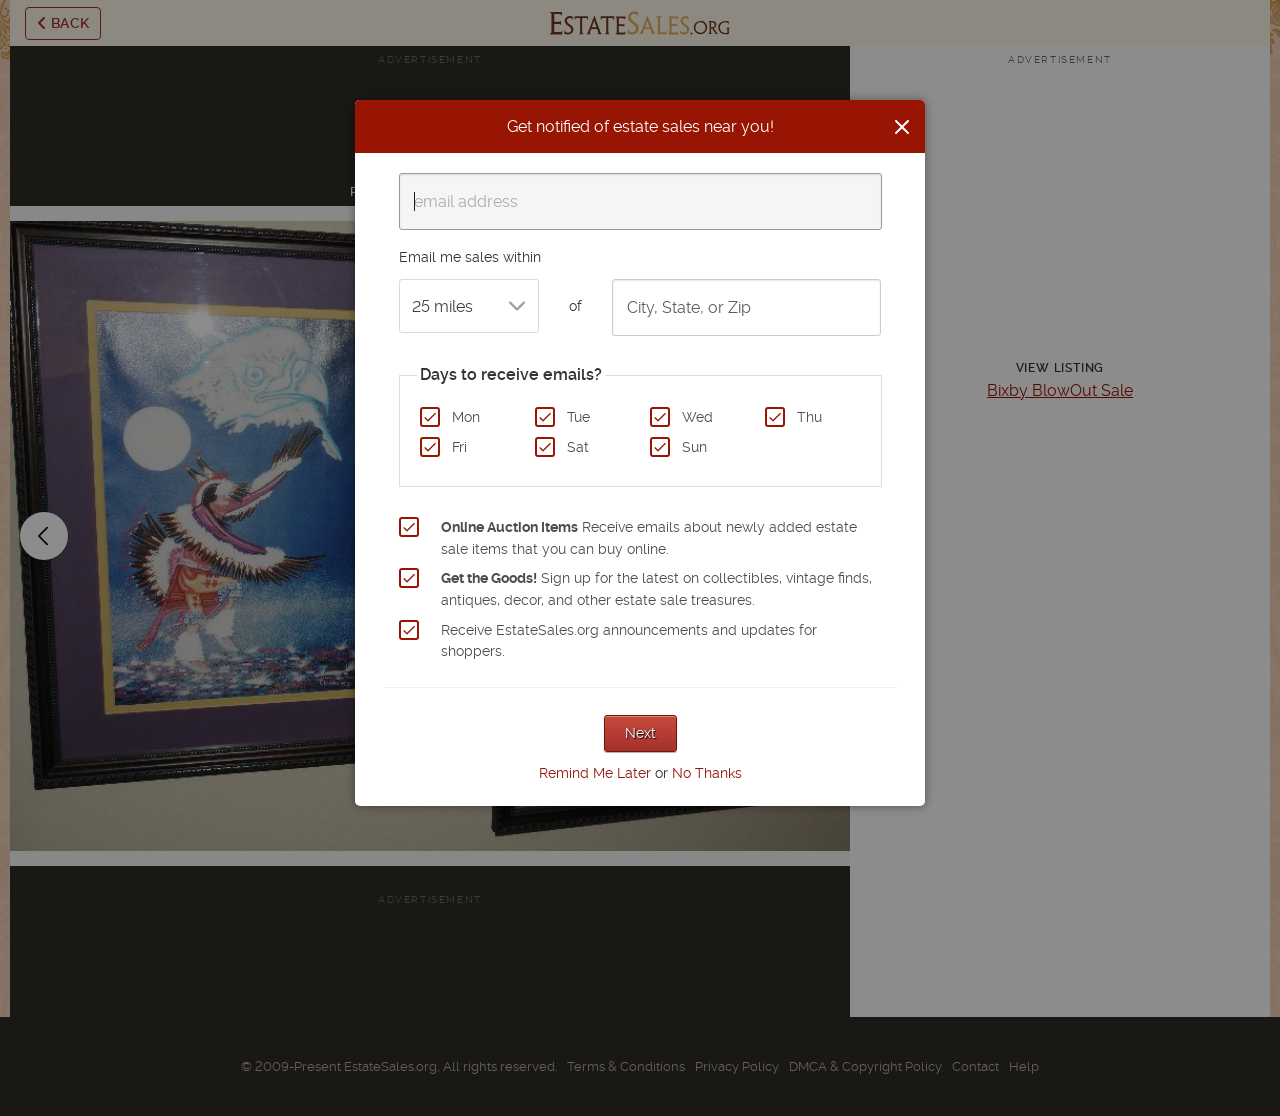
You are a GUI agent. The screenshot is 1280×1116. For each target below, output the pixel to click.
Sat (578, 447)
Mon (466, 417)
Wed (697, 417)
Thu (809, 417)
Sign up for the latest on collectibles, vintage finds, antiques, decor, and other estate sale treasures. (656, 589)
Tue (578, 417)
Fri (459, 447)
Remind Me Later (595, 773)
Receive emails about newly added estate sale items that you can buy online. (649, 538)
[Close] (902, 127)
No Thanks (707, 773)
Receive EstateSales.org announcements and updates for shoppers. (629, 641)
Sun (694, 447)
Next (640, 733)
